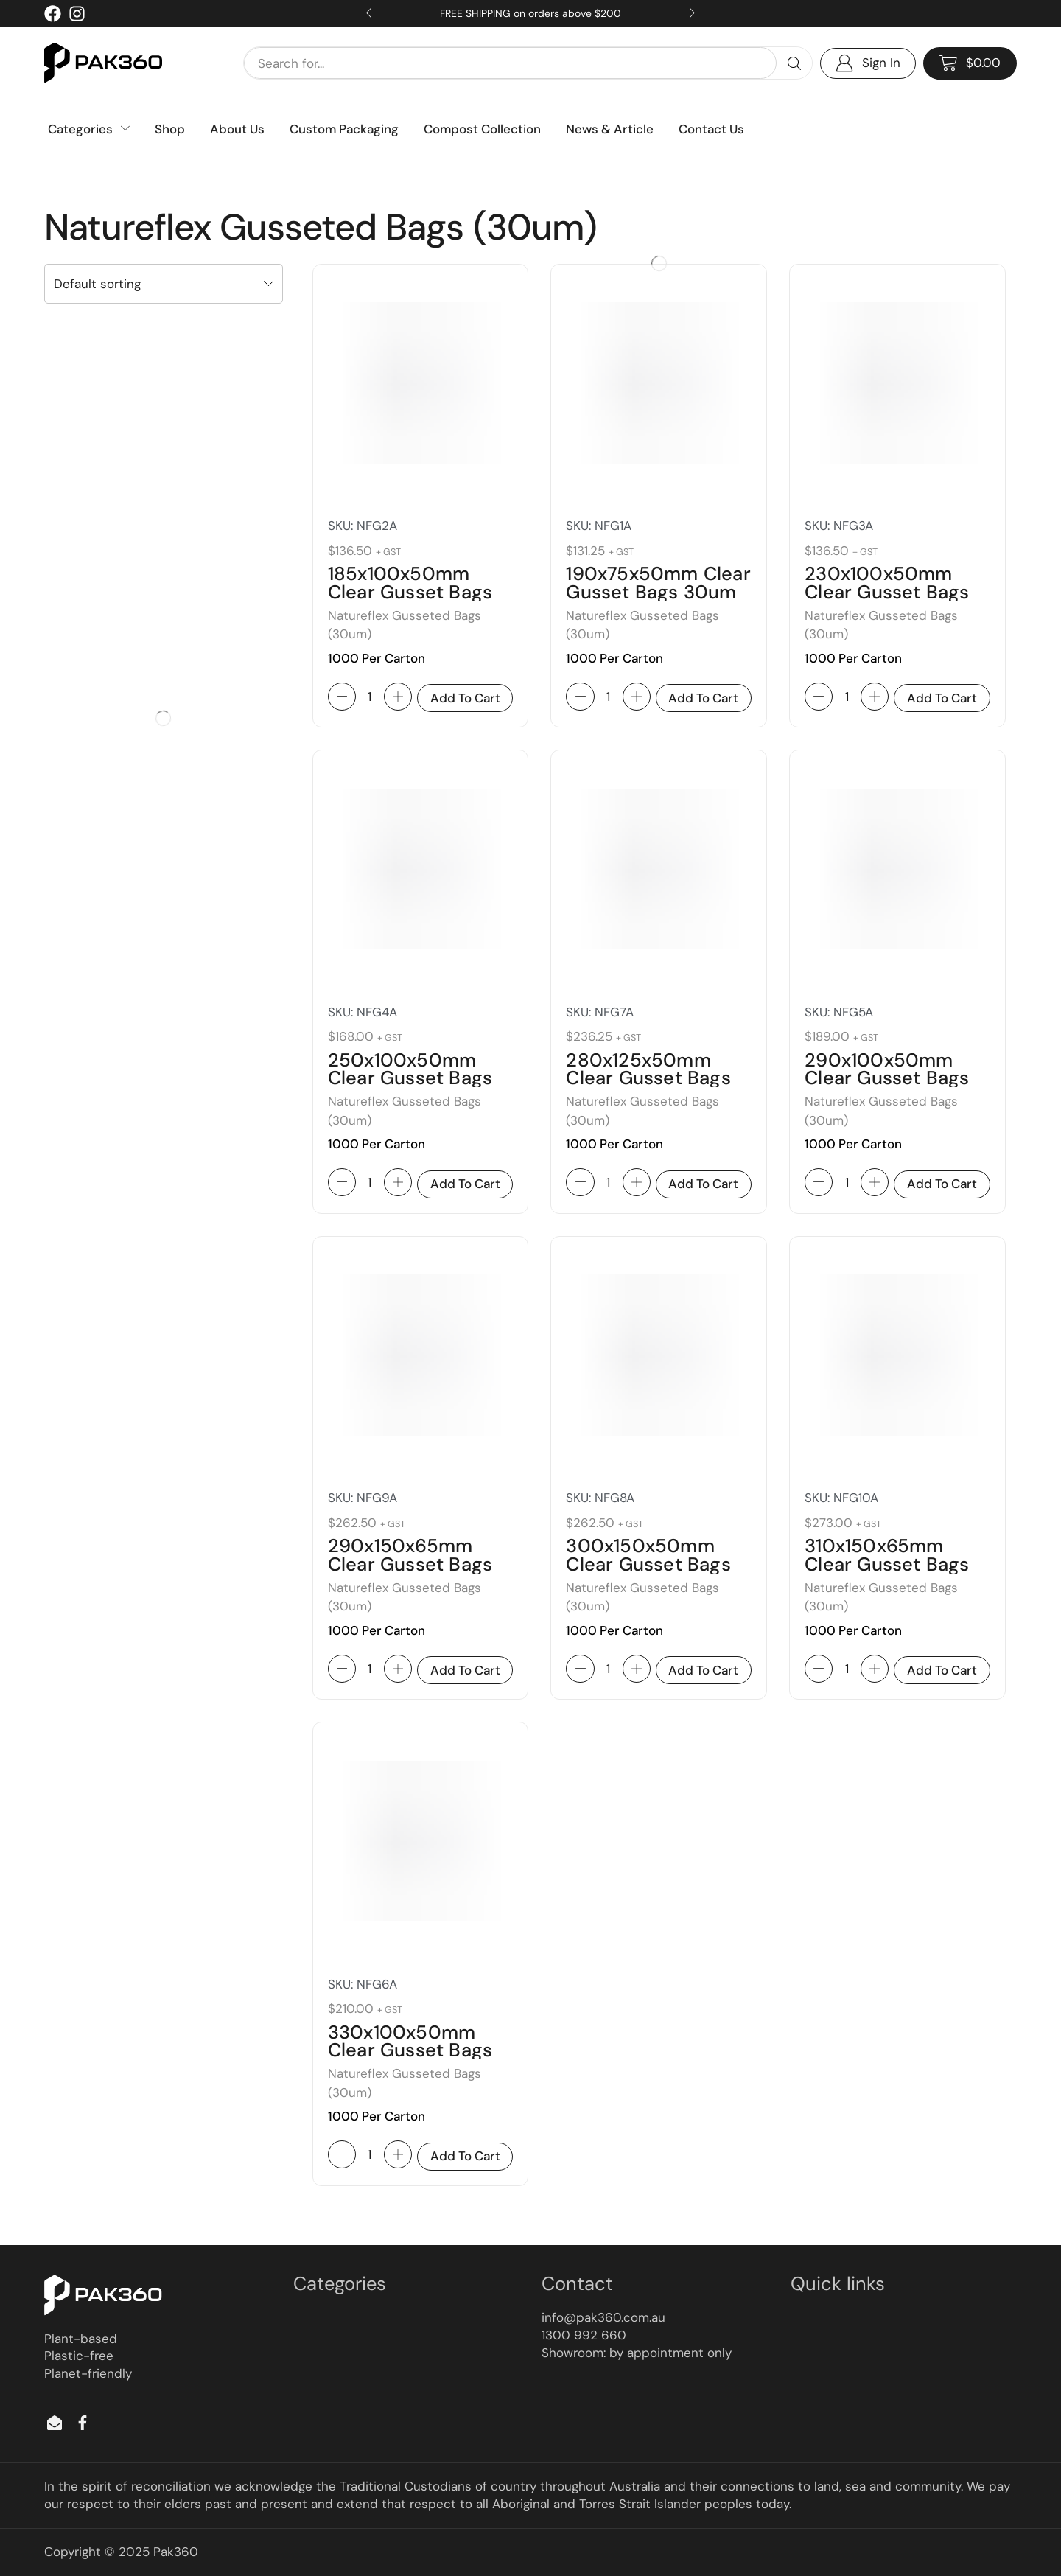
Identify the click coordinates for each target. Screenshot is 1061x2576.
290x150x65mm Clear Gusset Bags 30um (410, 1564)
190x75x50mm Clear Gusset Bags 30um (658, 583)
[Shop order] (163, 284)
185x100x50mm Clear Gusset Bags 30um (410, 591)
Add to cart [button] (465, 698)
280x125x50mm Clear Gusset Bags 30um (648, 1078)
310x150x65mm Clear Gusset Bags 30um (887, 1564)
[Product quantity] (370, 697)
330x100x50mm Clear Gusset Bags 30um (410, 2050)
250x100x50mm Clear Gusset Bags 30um (410, 1078)
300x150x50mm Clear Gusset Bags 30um (648, 1564)
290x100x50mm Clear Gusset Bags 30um (887, 1078)
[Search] (794, 63)
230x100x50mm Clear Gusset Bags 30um (887, 591)
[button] (970, 63)
